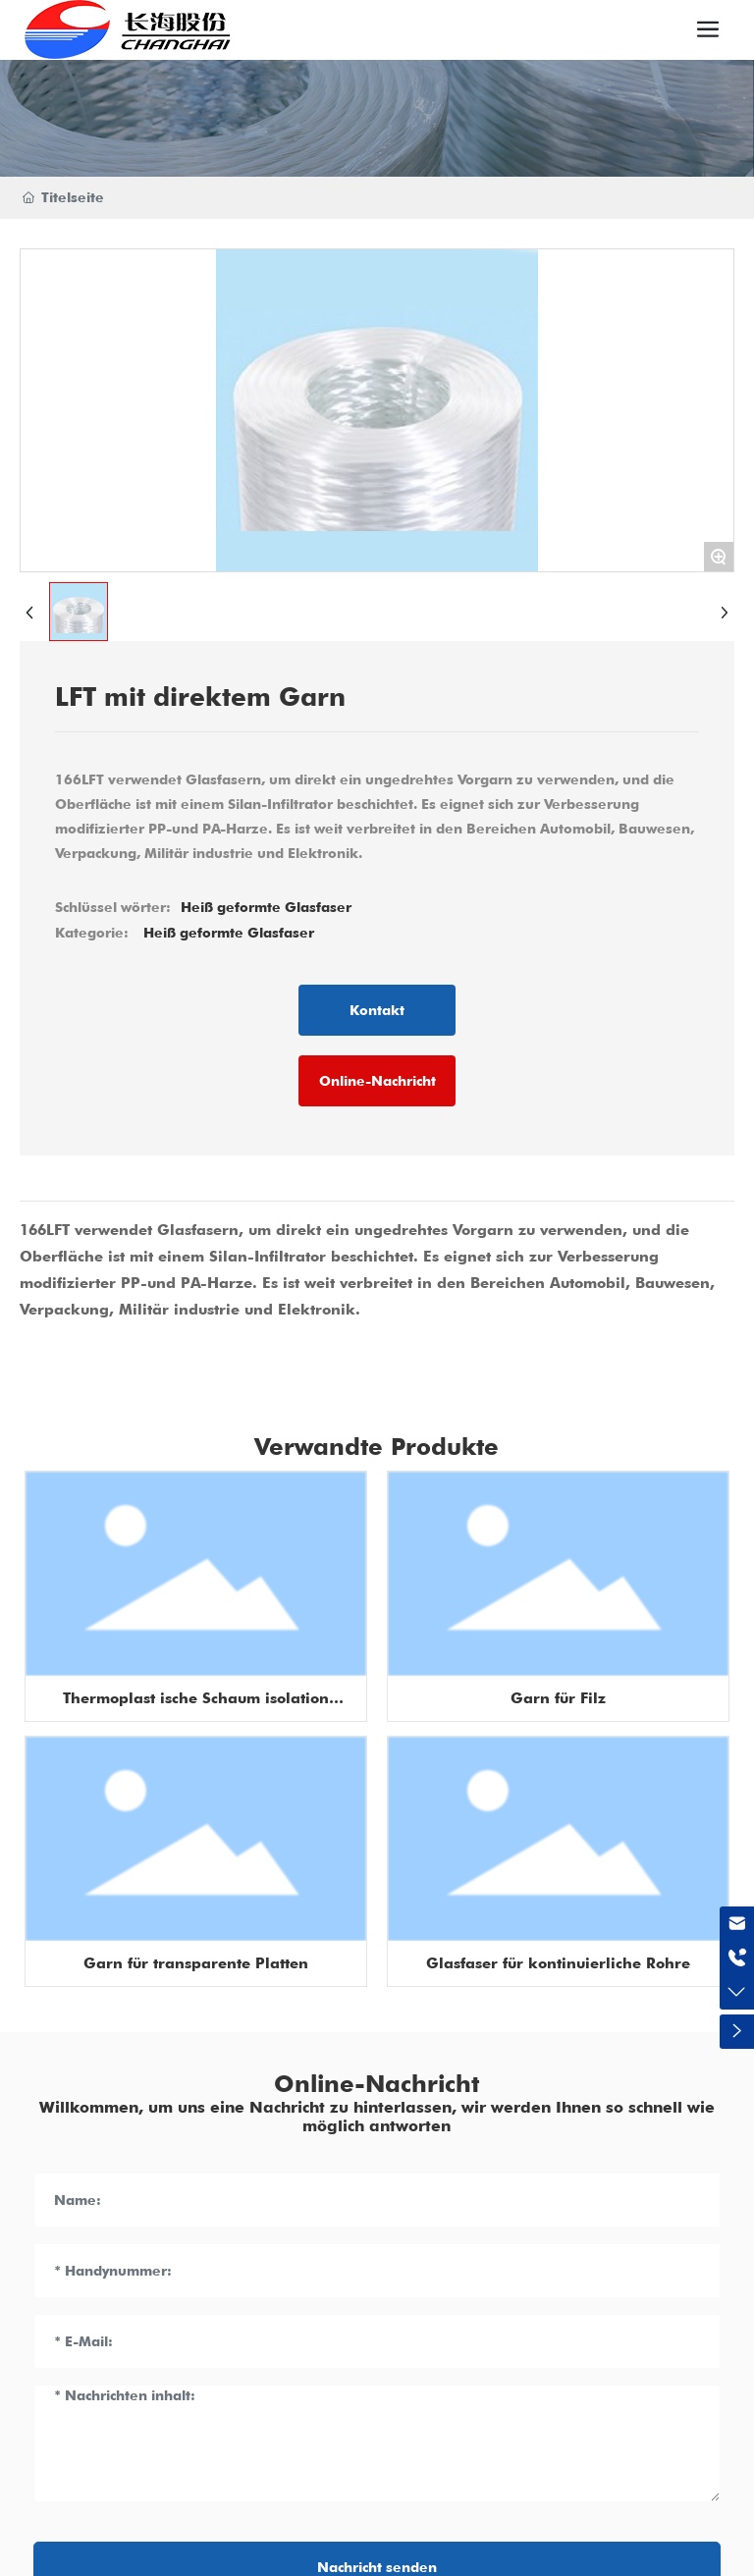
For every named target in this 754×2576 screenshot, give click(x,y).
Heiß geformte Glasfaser (228, 932)
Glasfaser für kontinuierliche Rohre (558, 1963)
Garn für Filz (558, 1698)
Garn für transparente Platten (195, 1963)
